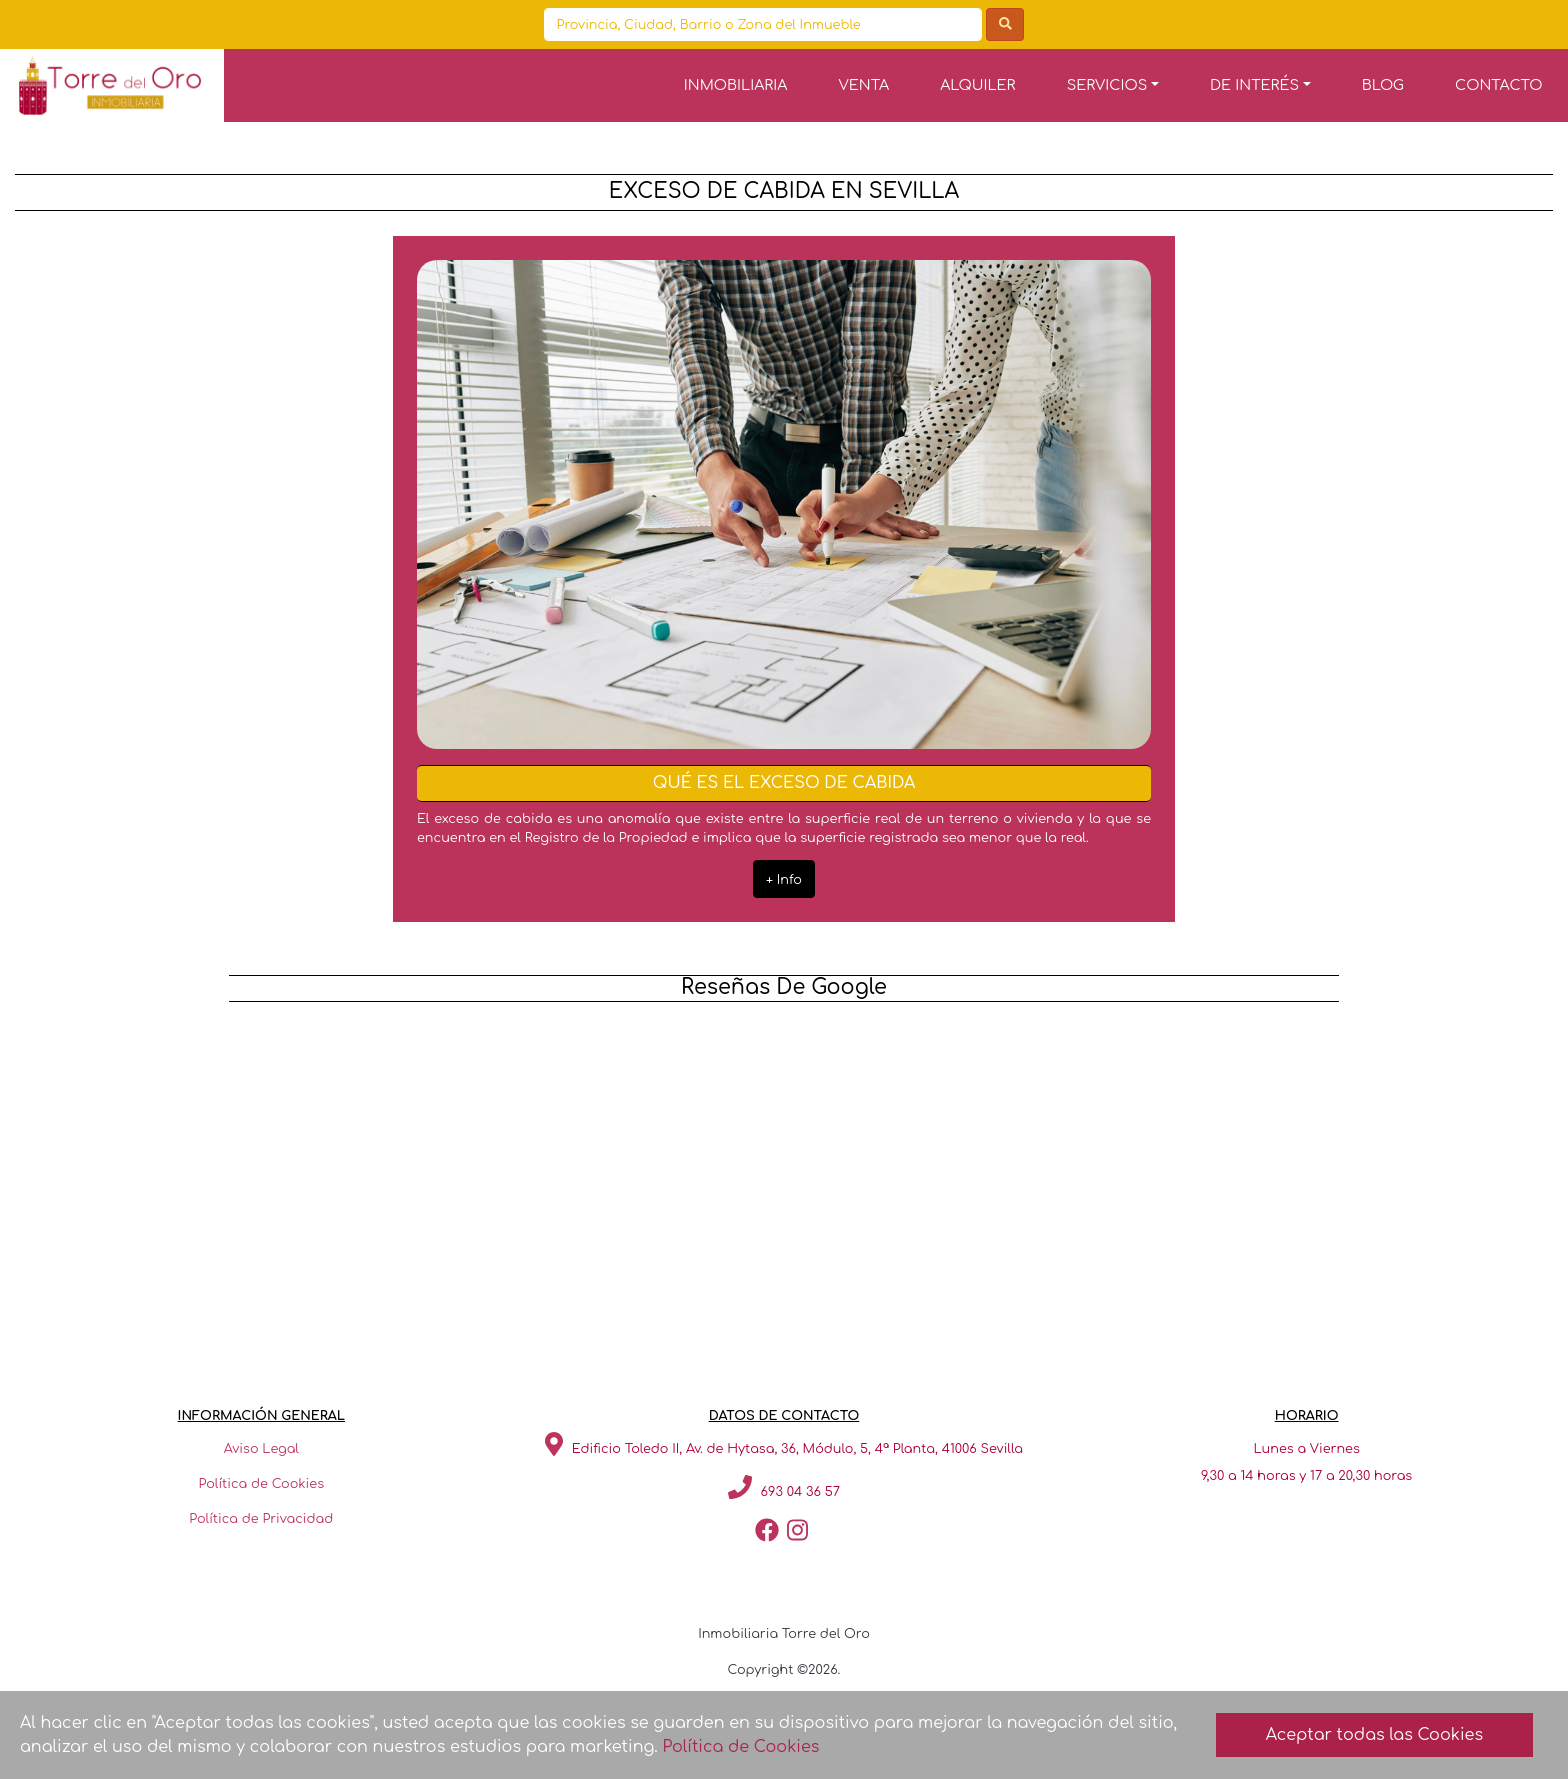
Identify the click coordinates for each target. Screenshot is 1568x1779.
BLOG (1383, 85)
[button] (1112, 85)
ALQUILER (977, 85)
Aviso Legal (261, 1449)
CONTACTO (1498, 85)
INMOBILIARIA (735, 85)
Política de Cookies (262, 1484)
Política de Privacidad (261, 1519)
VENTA (864, 85)
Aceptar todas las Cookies (1374, 1735)
